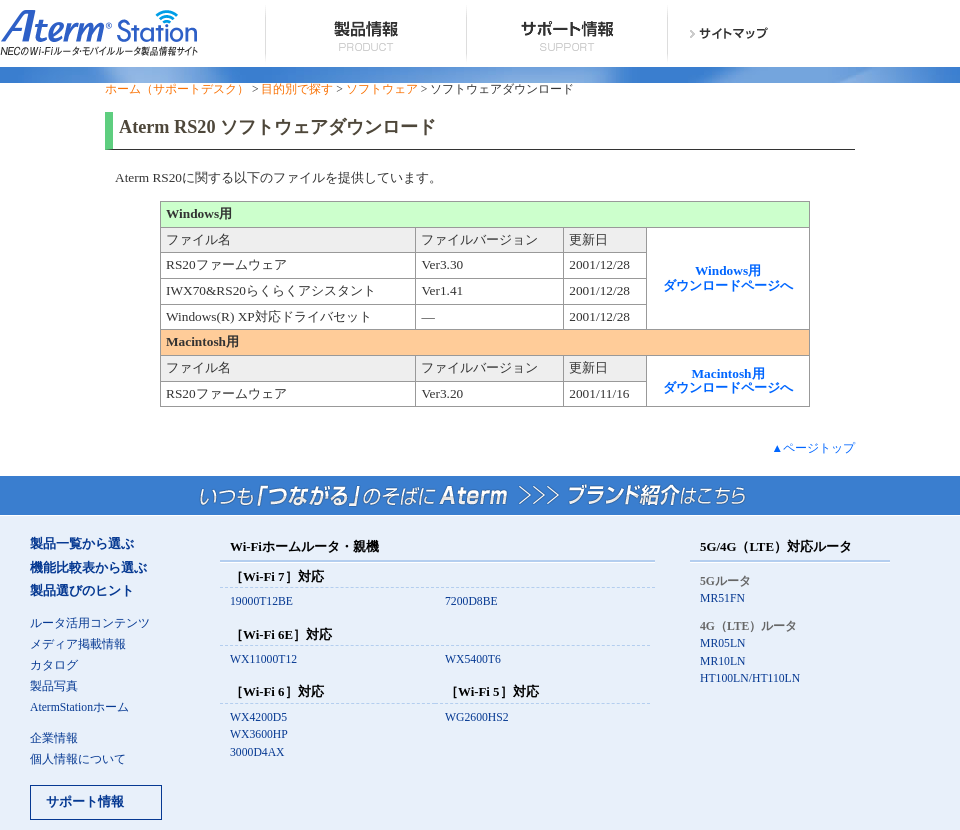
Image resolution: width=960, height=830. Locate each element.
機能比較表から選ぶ (88, 568)
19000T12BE (261, 601)
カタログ (54, 665)
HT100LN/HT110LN (750, 678)
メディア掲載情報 (78, 644)
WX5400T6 (473, 659)
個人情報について (78, 759)
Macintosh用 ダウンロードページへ (728, 381)
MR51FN (722, 598)
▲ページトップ (813, 448)
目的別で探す (297, 89)
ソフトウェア (382, 89)
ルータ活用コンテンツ (90, 623)
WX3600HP (259, 734)
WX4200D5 (258, 717)
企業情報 (54, 738)
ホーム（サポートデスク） (177, 89)
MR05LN (722, 643)
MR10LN (722, 661)
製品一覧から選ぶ (82, 544)
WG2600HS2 (477, 717)
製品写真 (54, 686)
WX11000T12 (263, 659)
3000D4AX (257, 752)
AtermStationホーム (79, 707)
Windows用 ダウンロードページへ (728, 278)
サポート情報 (85, 802)
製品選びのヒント (82, 591)
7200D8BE (471, 601)
